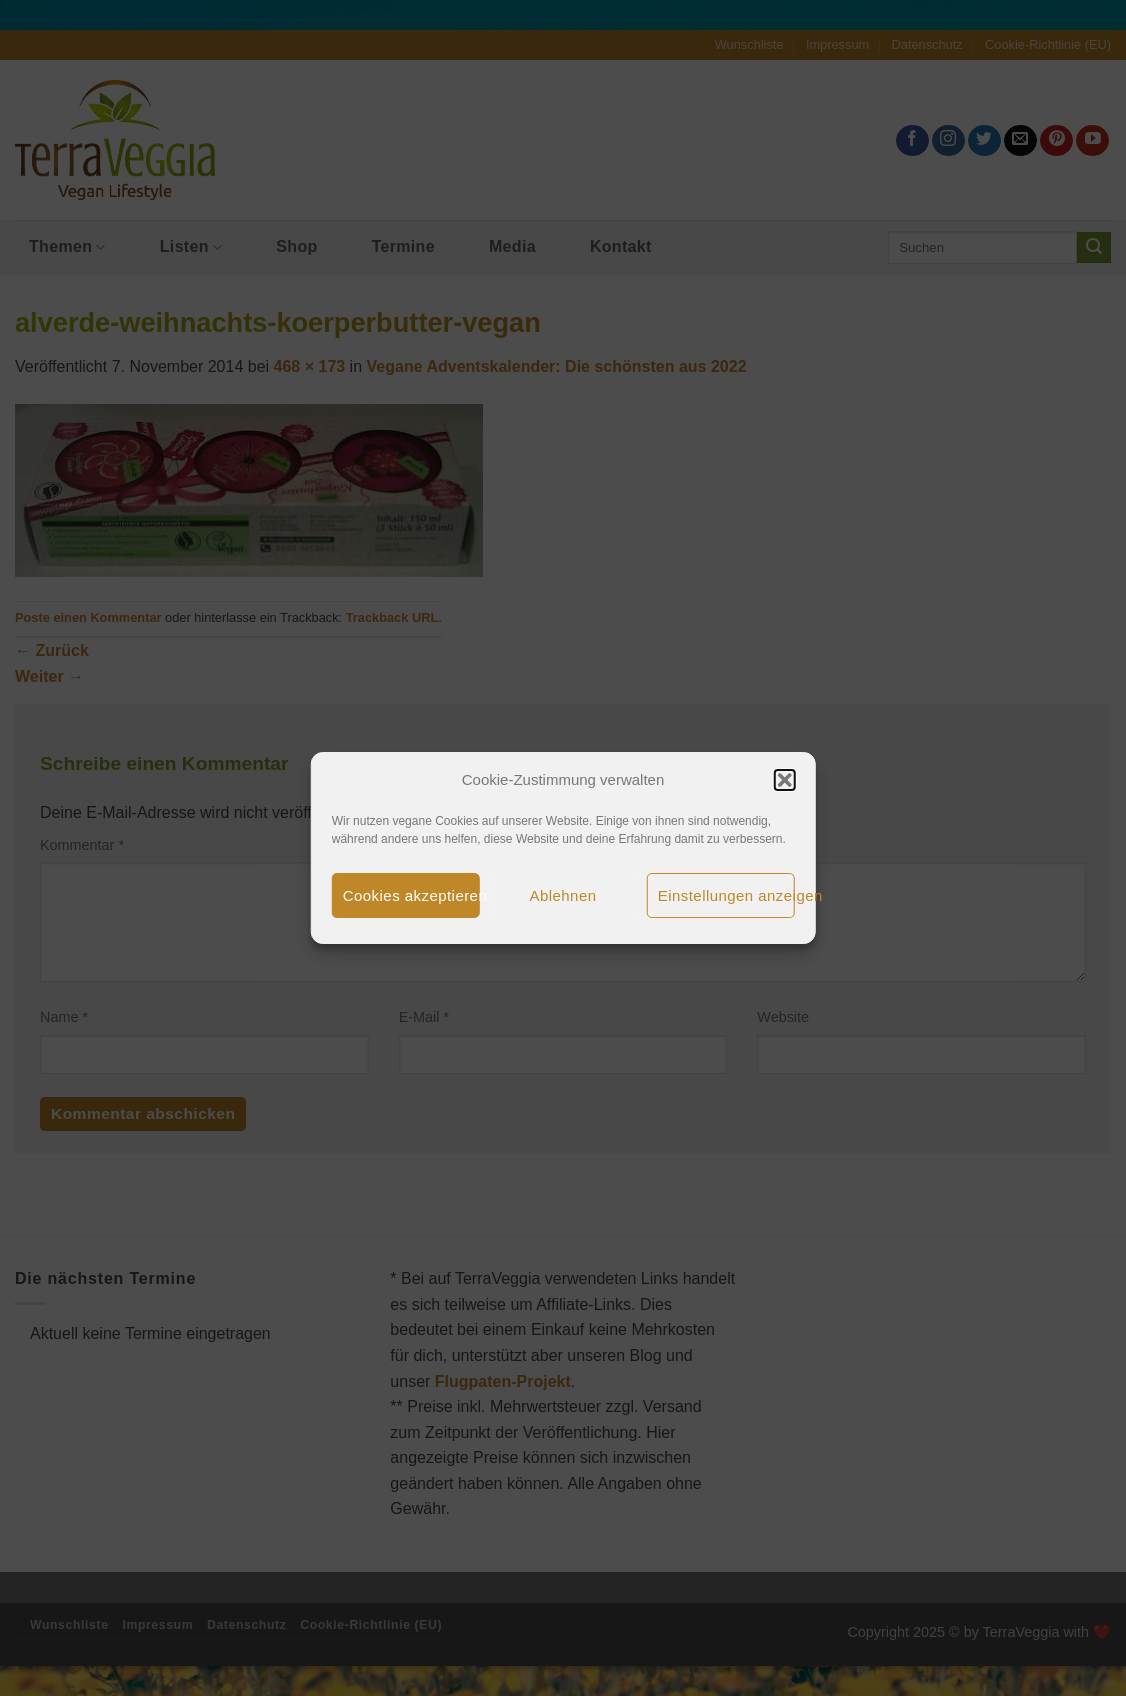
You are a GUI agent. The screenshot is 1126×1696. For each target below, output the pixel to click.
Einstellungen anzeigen (726, 895)
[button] (784, 780)
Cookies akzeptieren (411, 895)
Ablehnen (563, 895)
